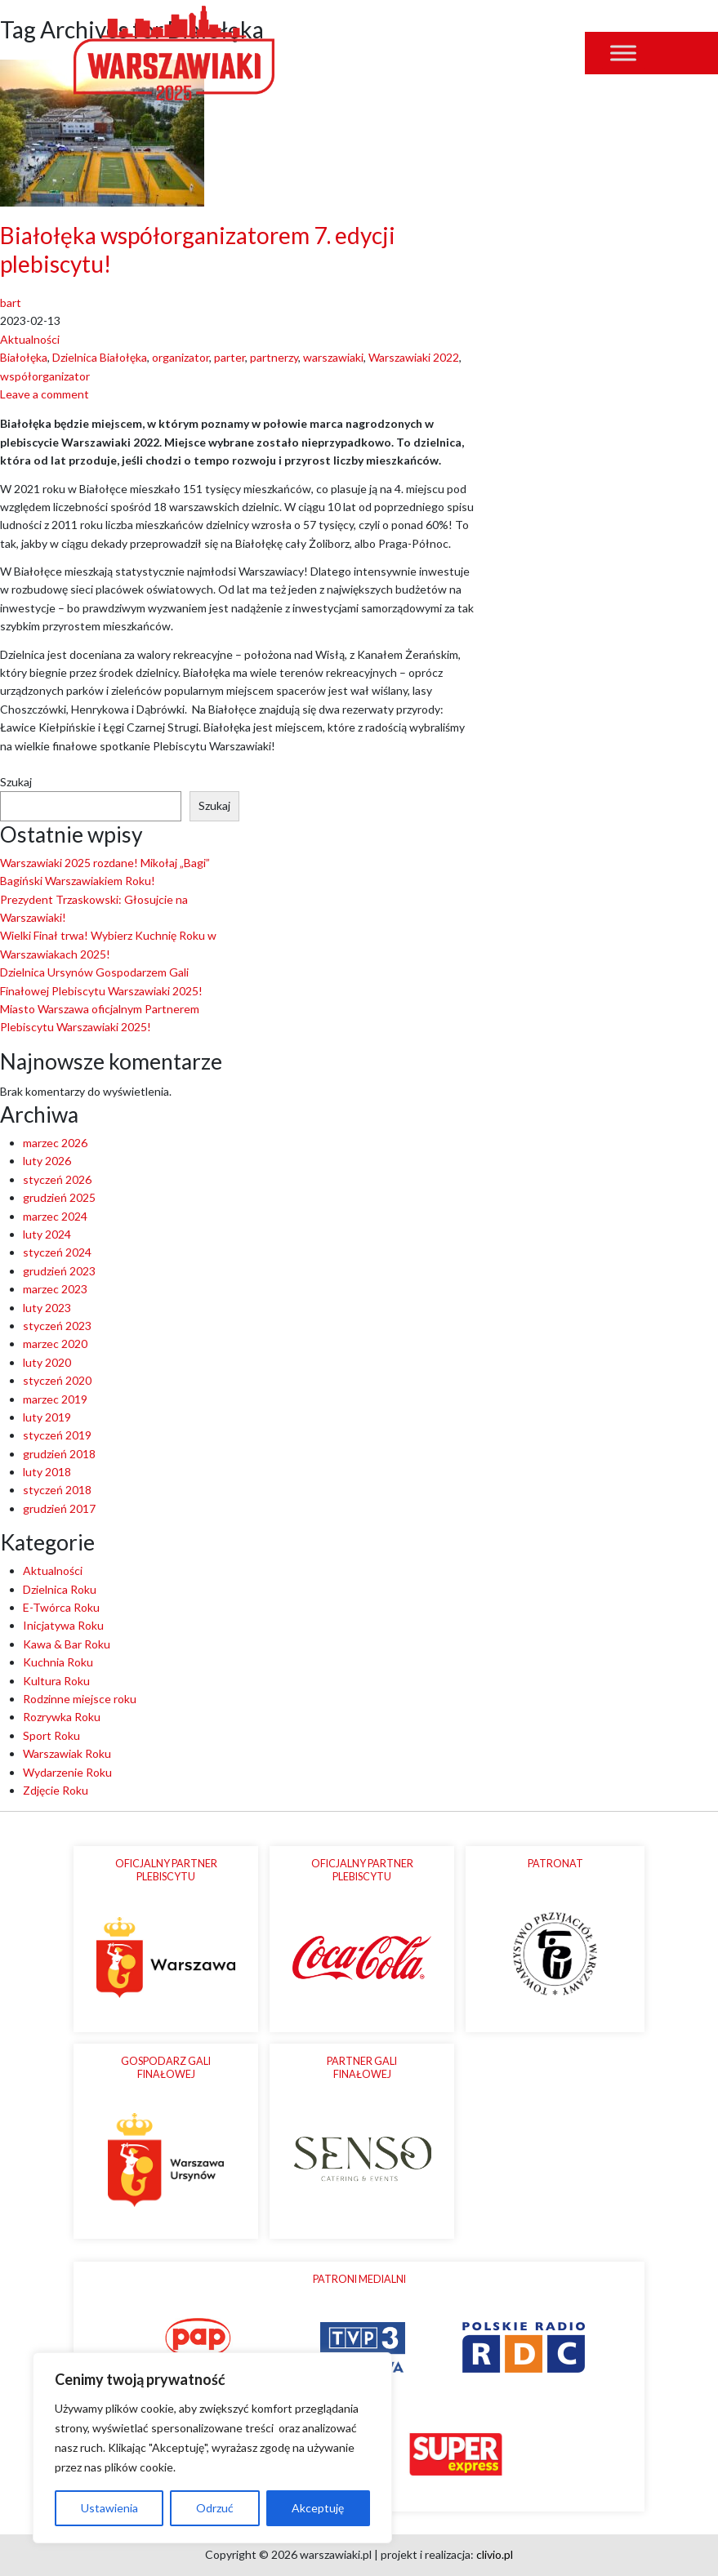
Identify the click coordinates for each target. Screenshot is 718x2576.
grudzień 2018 (59, 1454)
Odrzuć (215, 2508)
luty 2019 (47, 1417)
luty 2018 (47, 1472)
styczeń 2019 (57, 1435)
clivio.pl (494, 2554)
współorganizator (45, 376)
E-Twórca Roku (61, 1607)
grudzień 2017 (59, 1508)
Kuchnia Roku (58, 1662)
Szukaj (16, 782)
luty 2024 (47, 1234)
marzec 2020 (55, 1343)
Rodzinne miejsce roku (79, 1699)
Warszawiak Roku (67, 1753)
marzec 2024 (55, 1216)
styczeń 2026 (57, 1179)
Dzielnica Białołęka (99, 357)
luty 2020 (47, 1362)
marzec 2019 (55, 1399)
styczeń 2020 (57, 1380)
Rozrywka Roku (61, 1717)
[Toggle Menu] (623, 52)
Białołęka (23, 357)
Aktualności (30, 339)
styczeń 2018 (57, 1490)
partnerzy (274, 357)
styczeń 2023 (57, 1325)
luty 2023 (47, 1308)
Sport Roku (51, 1735)
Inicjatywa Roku (63, 1625)
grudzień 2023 (59, 1271)
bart (10, 302)
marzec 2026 (55, 1143)
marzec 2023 (55, 1289)
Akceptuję (318, 2508)
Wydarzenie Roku (67, 1772)
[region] (212, 2447)
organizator (180, 357)
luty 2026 (47, 1161)
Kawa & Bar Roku (66, 1644)
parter (229, 357)
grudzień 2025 (59, 1197)
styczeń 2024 (57, 1252)
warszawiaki (333, 357)
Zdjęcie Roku (55, 1790)
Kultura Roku (56, 1681)
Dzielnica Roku (59, 1589)
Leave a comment (44, 394)
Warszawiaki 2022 (413, 357)
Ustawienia (109, 2508)
